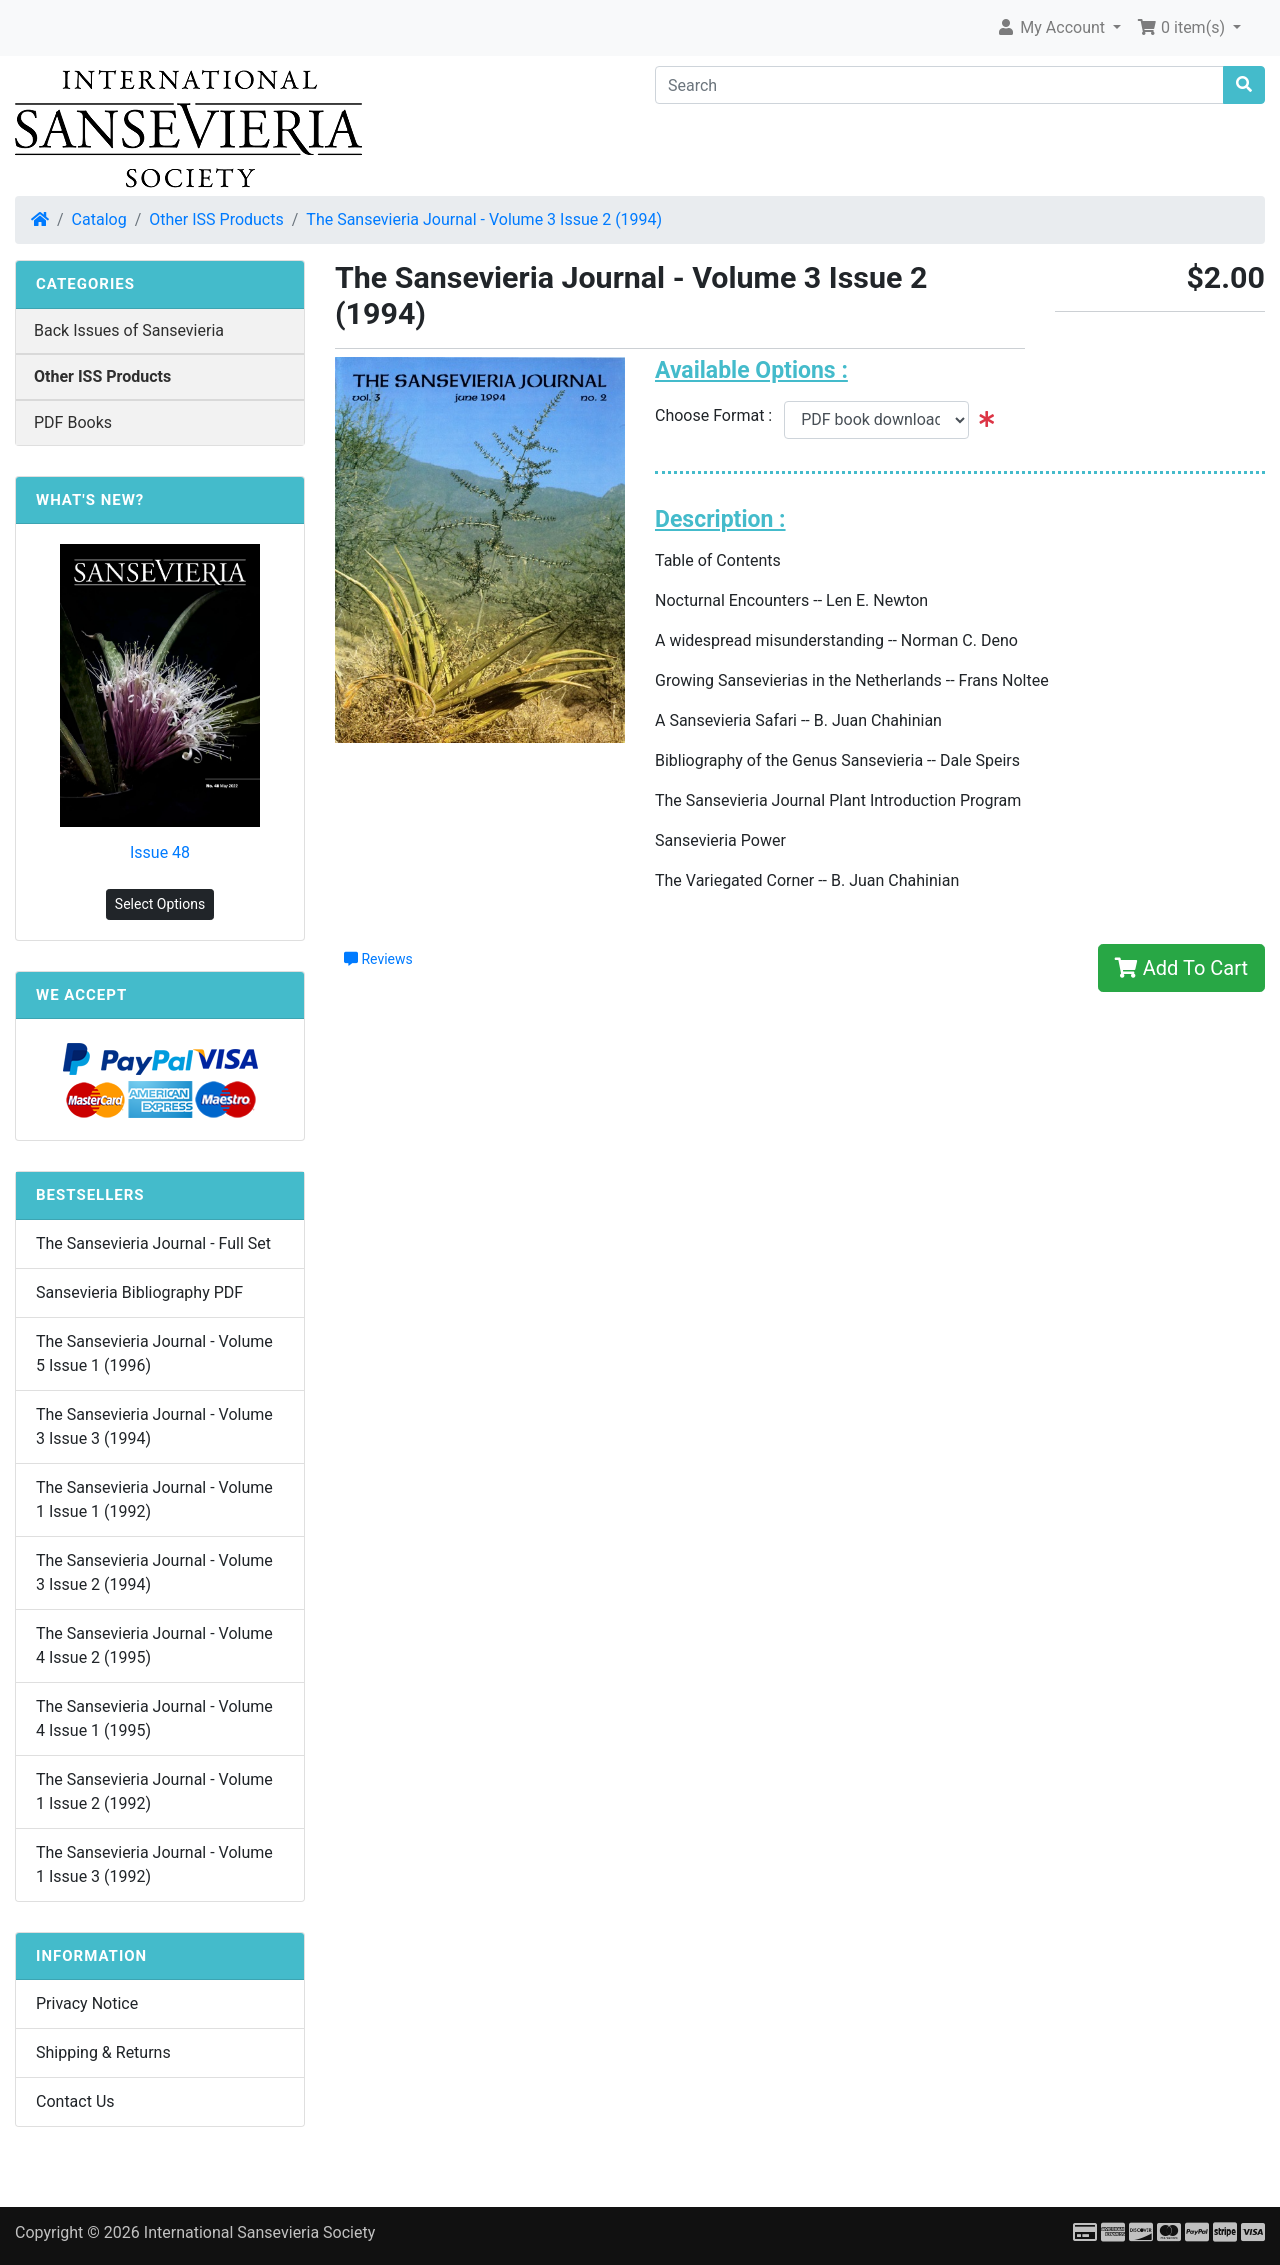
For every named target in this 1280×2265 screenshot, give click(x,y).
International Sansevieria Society (259, 2232)
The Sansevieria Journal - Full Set (153, 1243)
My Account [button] (1052, 27)
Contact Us (75, 2101)
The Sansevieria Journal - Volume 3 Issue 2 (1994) (484, 219)
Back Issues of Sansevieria (129, 330)
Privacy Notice (87, 2003)
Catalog (99, 219)
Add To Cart (1181, 968)
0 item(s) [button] (1183, 27)
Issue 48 (160, 852)
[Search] (939, 85)
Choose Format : (719, 415)
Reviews (378, 959)
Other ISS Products (216, 219)
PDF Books (73, 422)
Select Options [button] (160, 904)
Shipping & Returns (103, 2052)
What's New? (90, 500)
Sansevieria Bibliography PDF (139, 1292)
